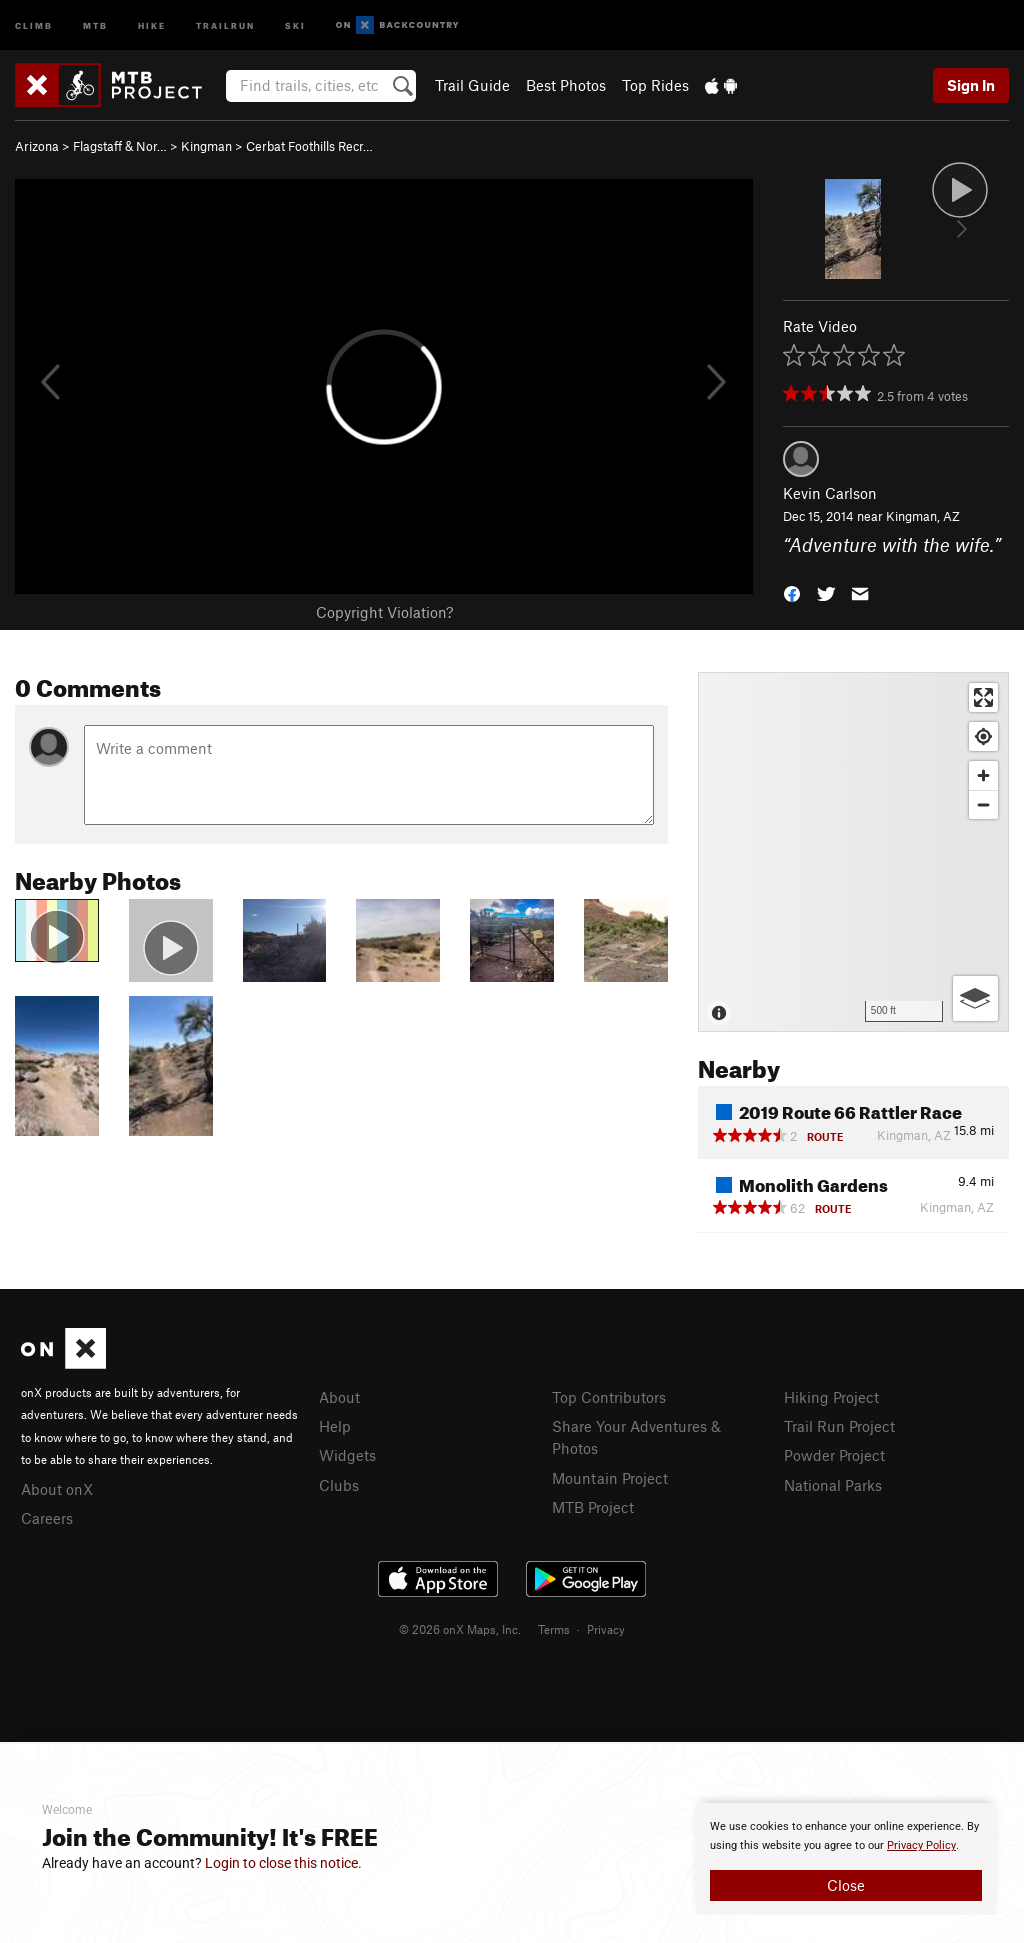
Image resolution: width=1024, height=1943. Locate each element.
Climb (34, 24)
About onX (57, 1489)
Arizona (37, 146)
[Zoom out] (983, 804)
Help (335, 1426)
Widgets (347, 1455)
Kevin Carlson (830, 493)
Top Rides (655, 85)
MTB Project (593, 1507)
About (339, 1397)
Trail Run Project (839, 1426)
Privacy (606, 1629)
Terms (554, 1629)
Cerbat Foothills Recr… (309, 146)
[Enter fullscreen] (983, 697)
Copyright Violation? (384, 612)
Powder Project (834, 1455)
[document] (846, 1859)
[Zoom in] (983, 775)
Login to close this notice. (283, 1863)
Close (846, 1885)
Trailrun (225, 24)
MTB (95, 24)
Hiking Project (831, 1397)
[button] (792, 591)
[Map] (853, 852)
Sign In (971, 85)
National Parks (833, 1485)
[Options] (975, 998)
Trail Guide (472, 85)
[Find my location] (983, 736)
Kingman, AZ (923, 516)
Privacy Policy (921, 1845)
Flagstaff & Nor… (120, 146)
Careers (47, 1518)
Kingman (206, 146)
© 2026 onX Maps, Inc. (460, 1629)
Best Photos (566, 85)
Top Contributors (609, 1397)
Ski (295, 24)
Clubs (339, 1485)
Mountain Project (610, 1478)
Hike (152, 24)
